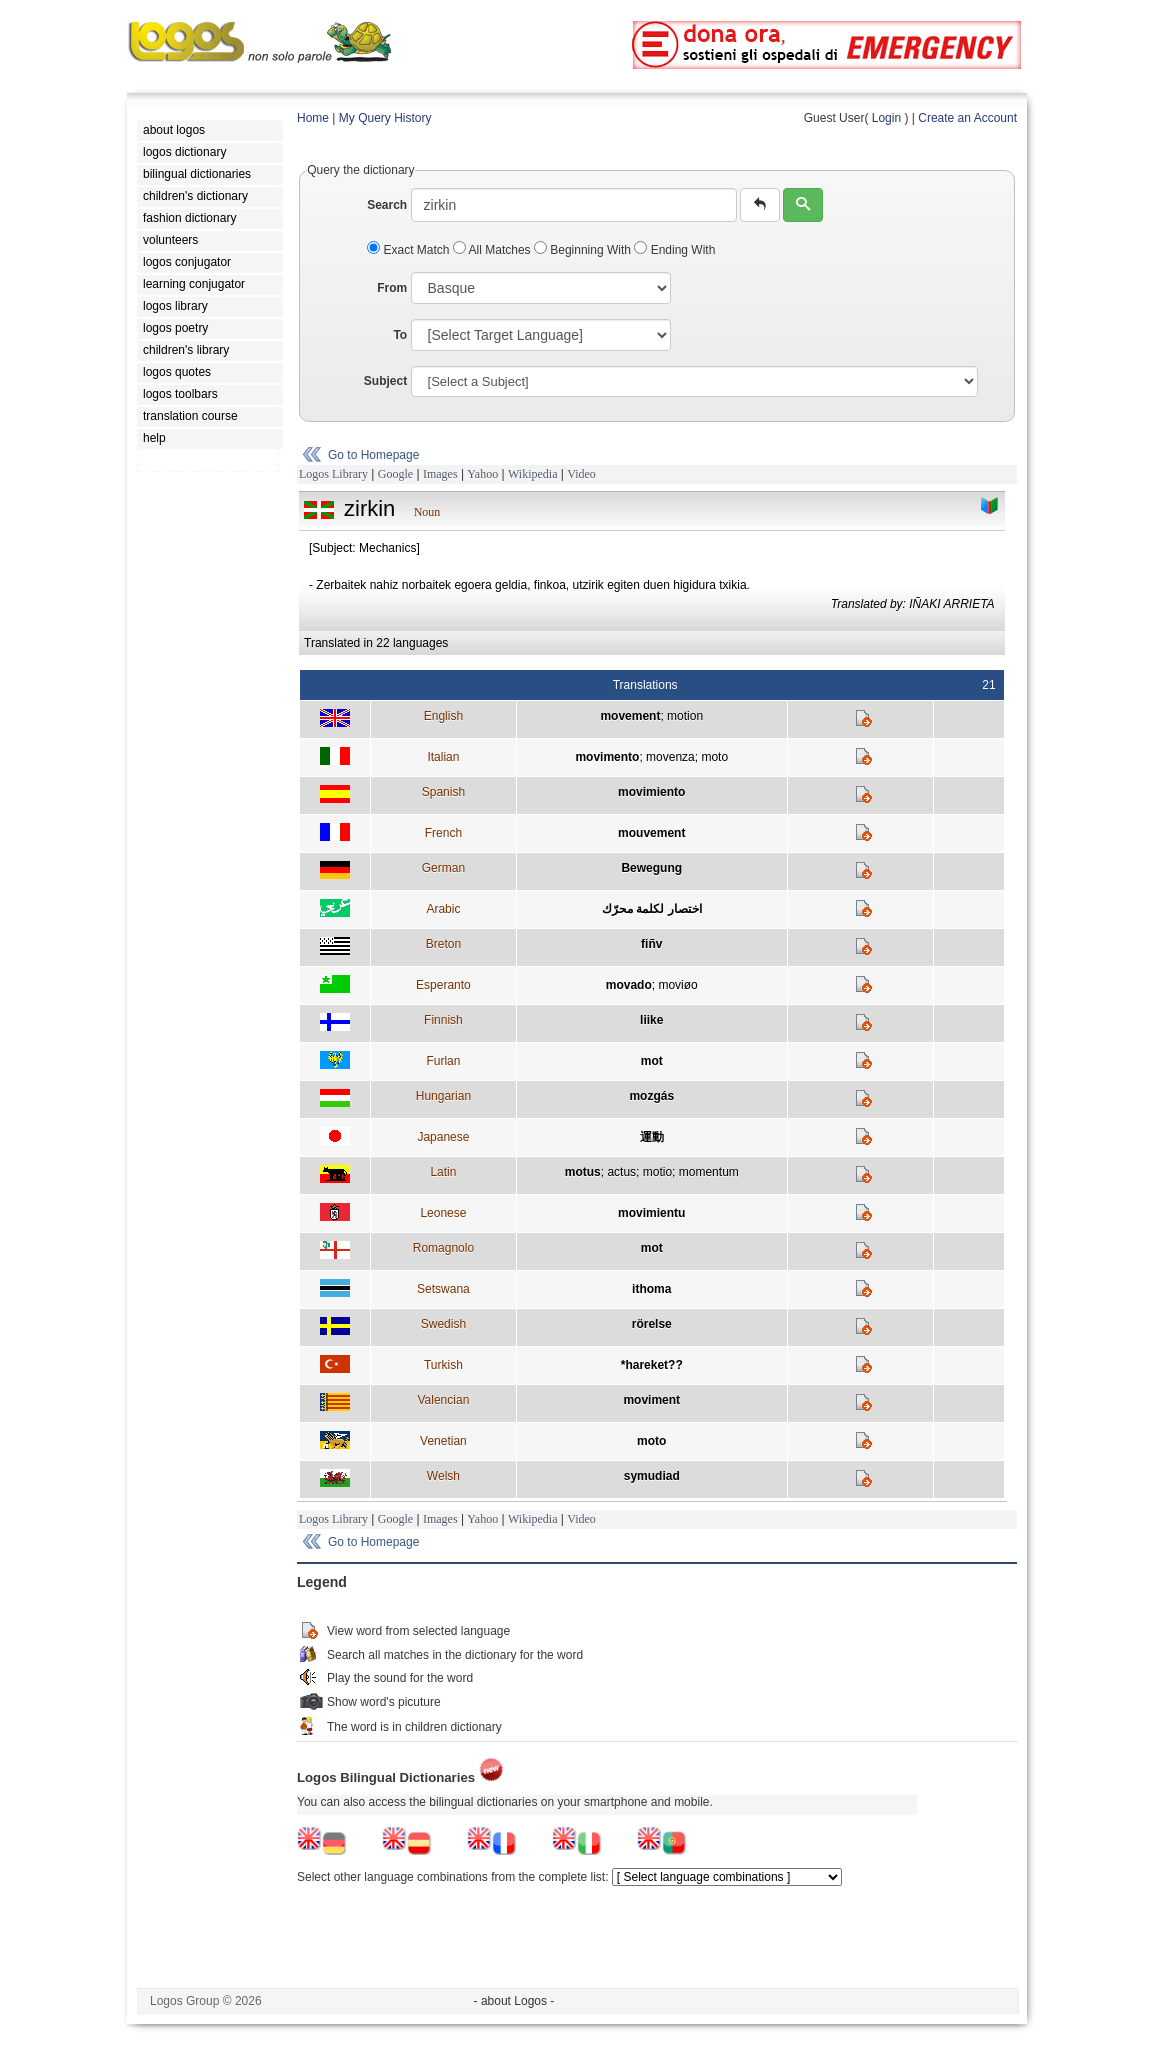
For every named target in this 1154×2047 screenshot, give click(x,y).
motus (583, 1172)
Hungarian (443, 1096)
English (443, 716)
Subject (385, 381)
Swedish (443, 1324)
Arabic (443, 909)
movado (629, 985)
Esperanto (443, 985)
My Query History (385, 118)
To (400, 335)
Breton (443, 944)
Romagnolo (443, 1248)
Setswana (443, 1289)
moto (714, 757)
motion (685, 716)
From (392, 288)
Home (313, 118)
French (443, 833)
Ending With (674, 250)
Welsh (443, 1476)
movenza (670, 757)
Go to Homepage (373, 455)
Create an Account (967, 118)
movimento (607, 757)
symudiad (652, 1476)
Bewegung (651, 868)
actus (621, 1172)
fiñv (651, 944)
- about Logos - (514, 2001)
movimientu (651, 1213)
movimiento (651, 792)
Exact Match (410, 250)
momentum (709, 1172)
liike (651, 1020)
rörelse (652, 1324)
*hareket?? (652, 1365)
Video (581, 474)
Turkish (443, 1365)
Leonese (443, 1213)
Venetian (443, 1441)
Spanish (443, 792)
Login (886, 118)
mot (652, 1061)
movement (630, 716)
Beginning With (584, 250)
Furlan (443, 1061)
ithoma (651, 1289)
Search (387, 205)
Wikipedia (533, 474)
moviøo (677, 985)
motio (657, 1172)
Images (440, 474)
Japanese (443, 1137)
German (443, 868)
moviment (651, 1400)
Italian (443, 757)
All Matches (493, 250)
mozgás (651, 1096)
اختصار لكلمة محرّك (652, 909)
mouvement (651, 833)
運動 (652, 1137)
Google (395, 474)
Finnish (443, 1020)
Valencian (443, 1400)
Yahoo (482, 474)
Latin (443, 1172)
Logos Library (333, 474)
